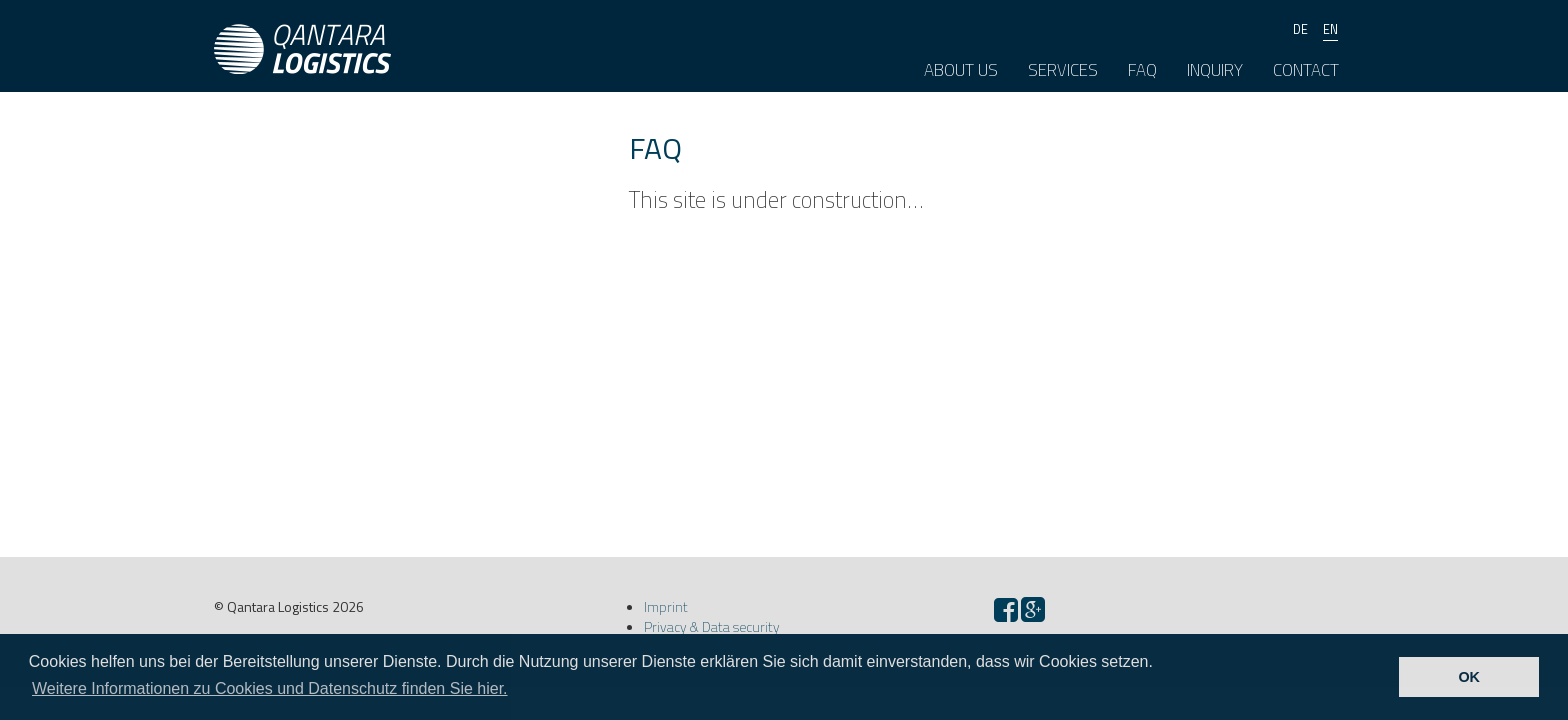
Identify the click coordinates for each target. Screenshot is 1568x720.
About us (961, 70)
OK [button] (1469, 677)
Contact (1306, 70)
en (1330, 29)
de (1300, 29)
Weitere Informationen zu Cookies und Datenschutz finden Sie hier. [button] (270, 688)
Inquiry (1215, 70)
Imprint (666, 606)
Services (1063, 70)
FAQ (1142, 70)
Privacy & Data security (712, 626)
